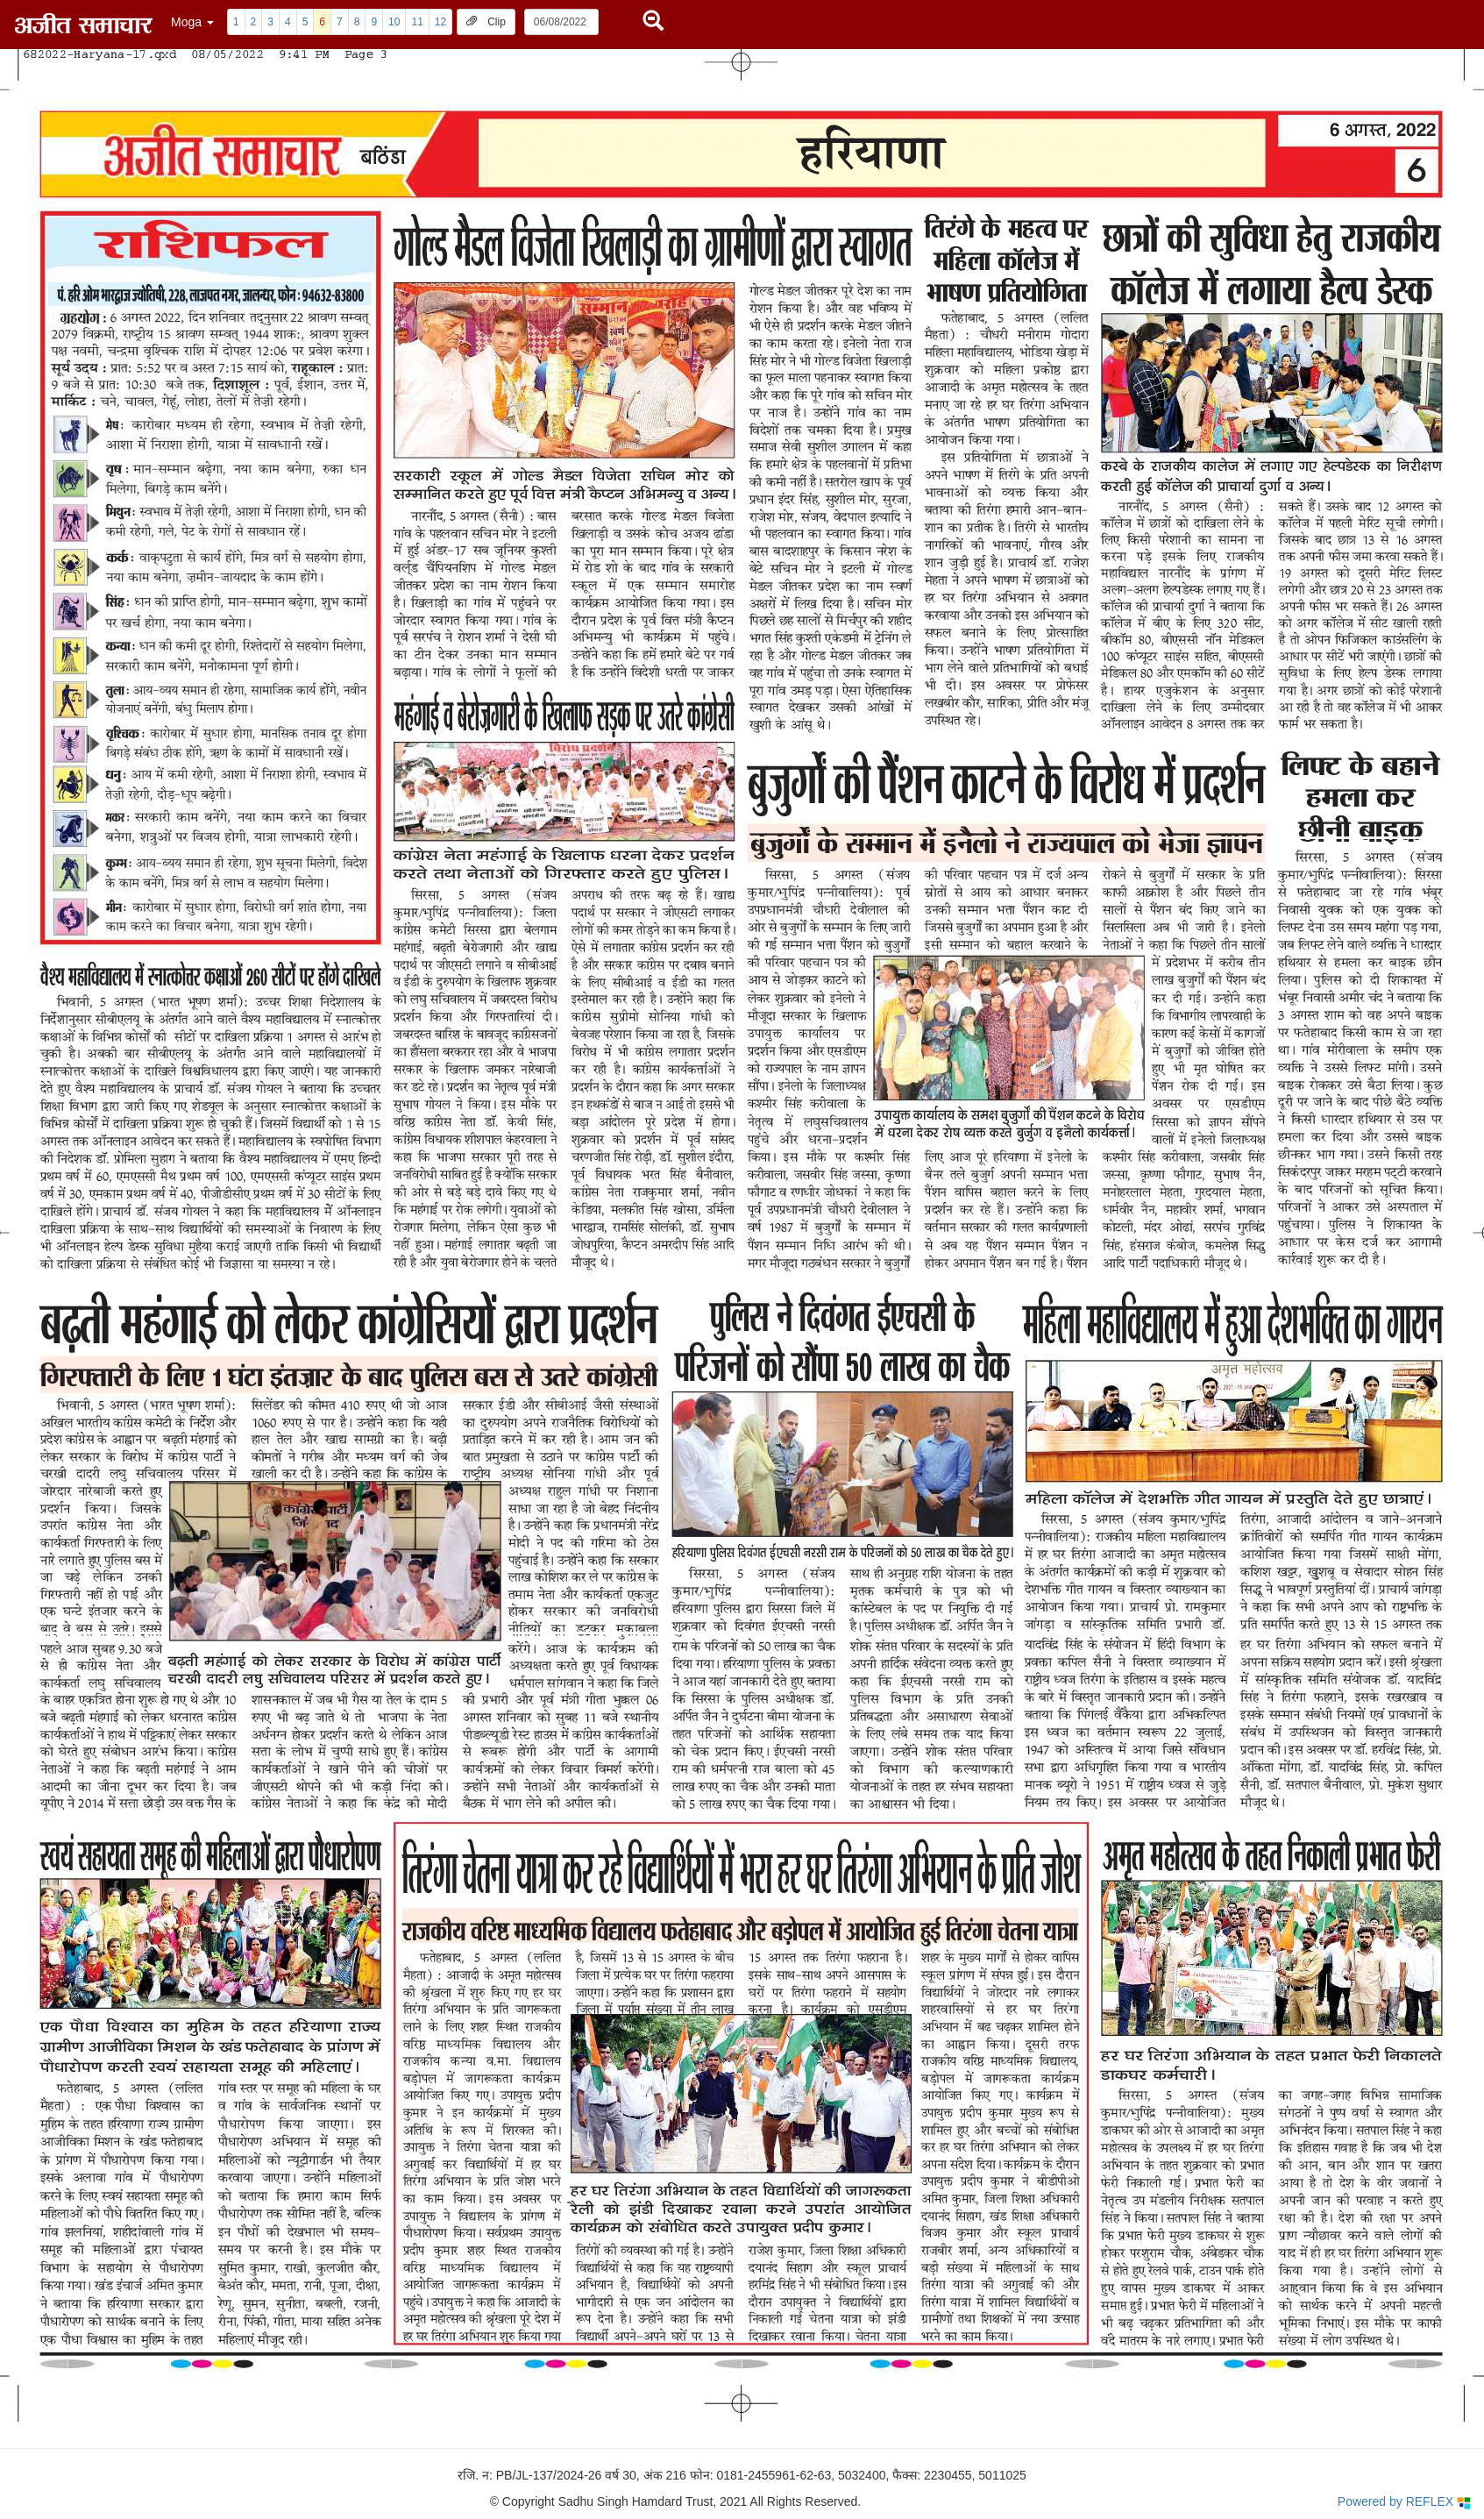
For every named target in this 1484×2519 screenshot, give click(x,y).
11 (416, 22)
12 (440, 22)
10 (394, 22)
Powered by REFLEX (1404, 2501)
